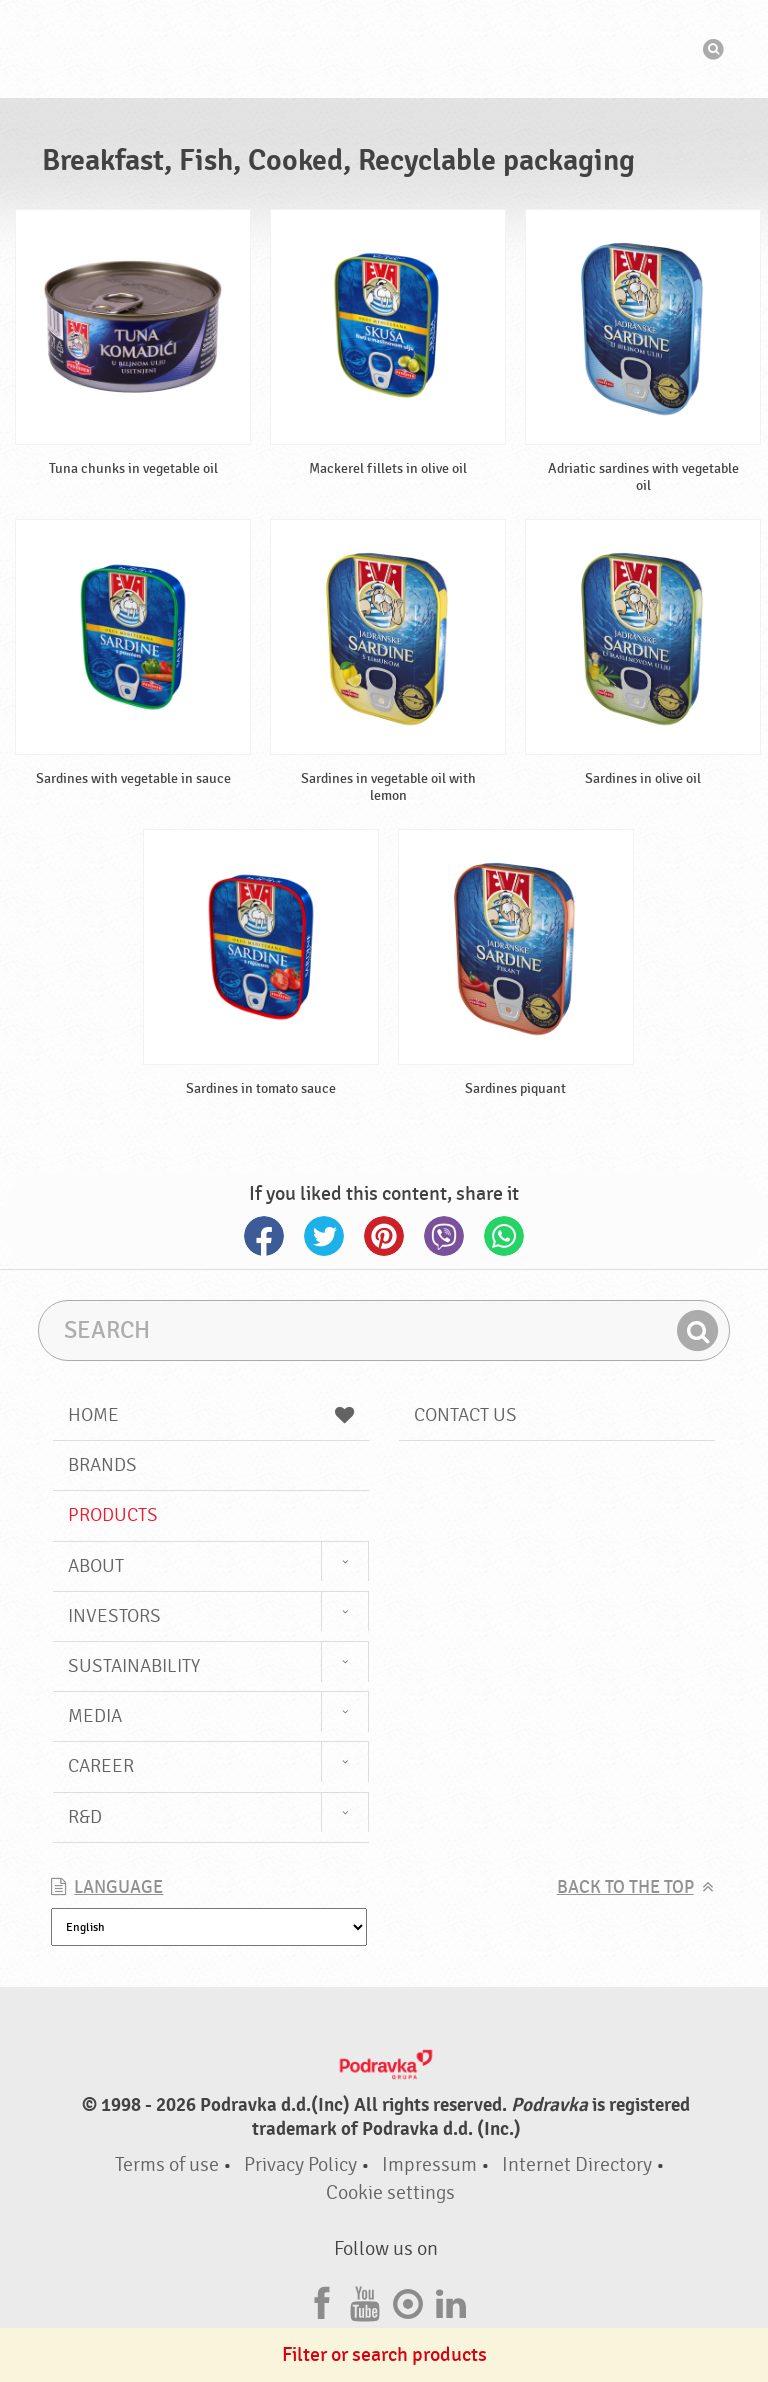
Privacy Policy (300, 2164)
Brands (102, 1465)
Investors (114, 1616)
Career (101, 1766)
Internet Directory (577, 2164)
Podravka (384, 49)
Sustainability (134, 1666)
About (96, 1566)
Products (113, 1515)
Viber (444, 1236)
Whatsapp (504, 1236)
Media (95, 1716)
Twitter (324, 1236)
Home (211, 1415)
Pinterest (384, 1236)
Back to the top (625, 1887)
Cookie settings (390, 2192)
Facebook (264, 1236)
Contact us (465, 1415)
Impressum (429, 2164)
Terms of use (167, 2164)
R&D (85, 1817)
